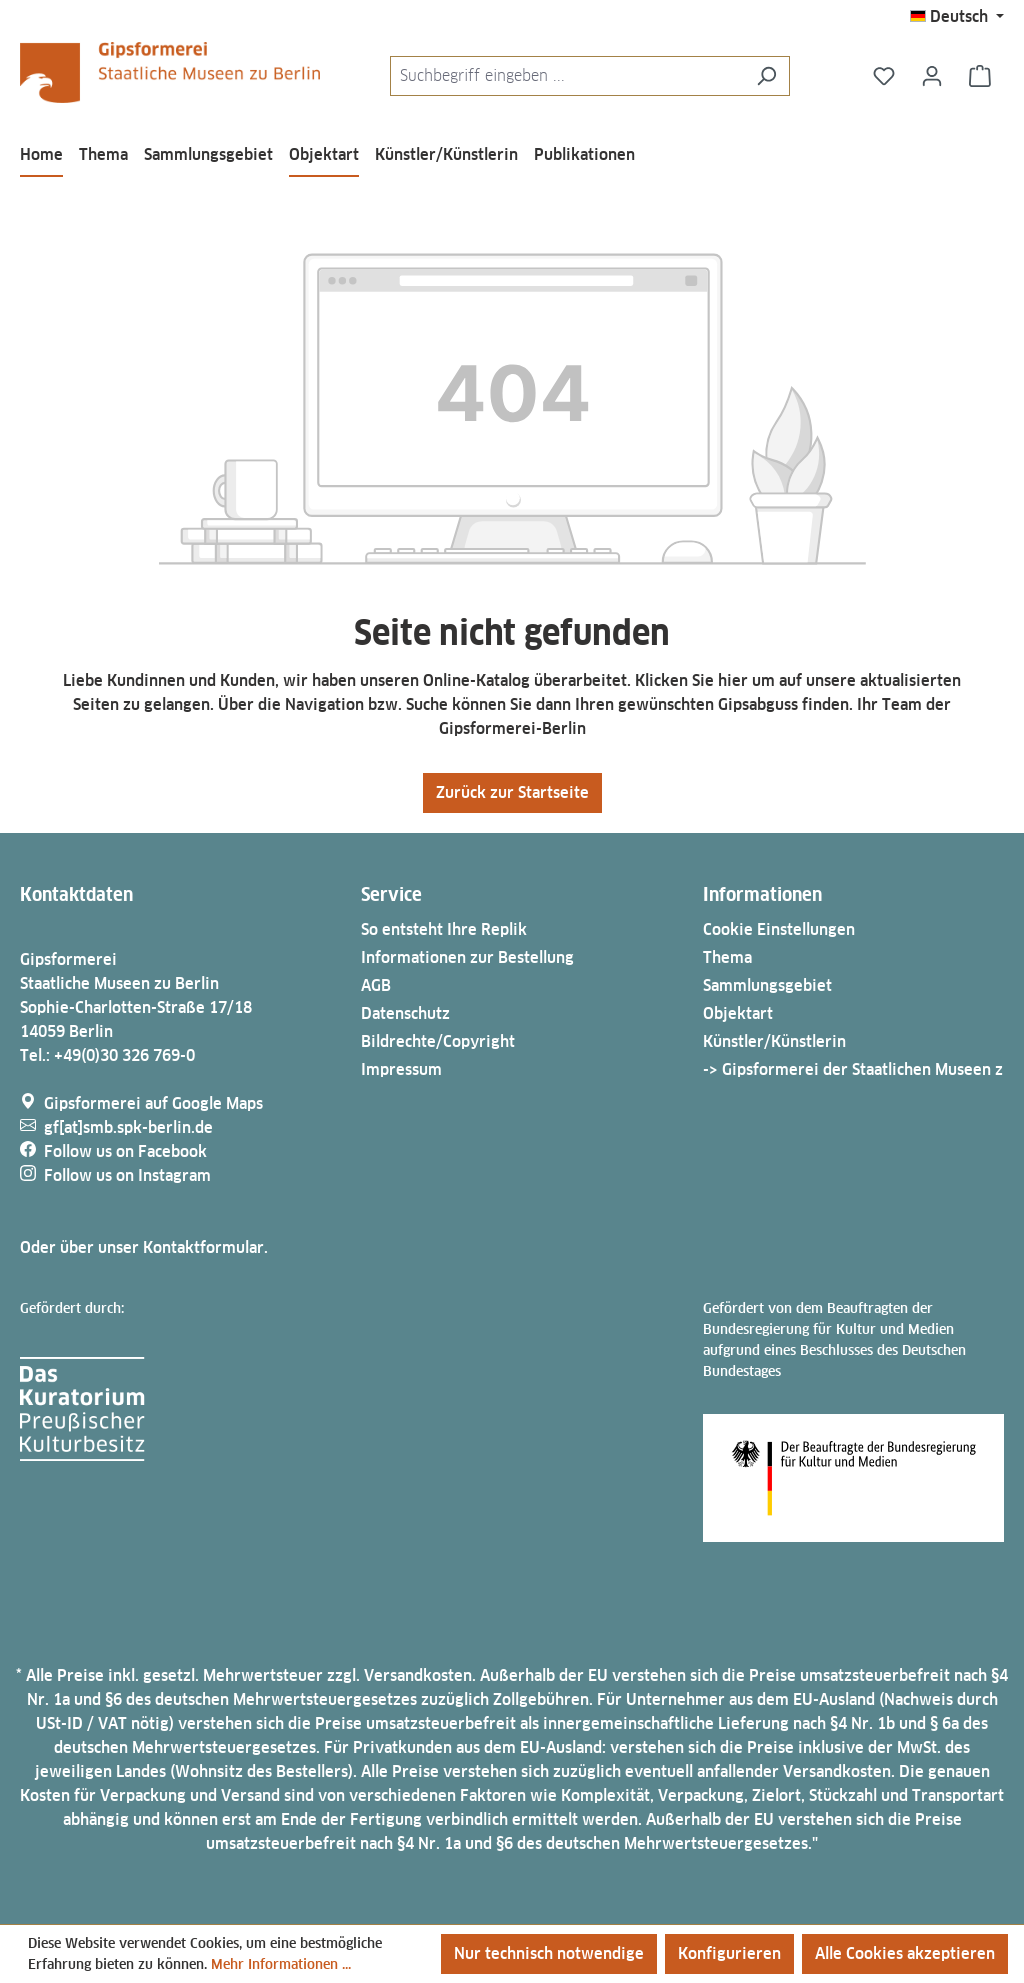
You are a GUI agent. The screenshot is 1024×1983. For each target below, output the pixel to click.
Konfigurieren (729, 1953)
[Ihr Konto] (932, 76)
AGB (376, 985)
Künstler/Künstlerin (774, 1041)
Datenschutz (405, 1013)
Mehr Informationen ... (281, 1964)
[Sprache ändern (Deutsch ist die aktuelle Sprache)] (957, 17)
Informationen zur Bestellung (467, 957)
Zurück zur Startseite (512, 792)
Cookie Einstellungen (779, 929)
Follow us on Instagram (127, 1175)
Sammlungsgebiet (767, 985)
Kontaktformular (203, 1247)
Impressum (401, 1069)
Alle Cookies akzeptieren (905, 1953)
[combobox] (567, 76)
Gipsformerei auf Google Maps (153, 1103)
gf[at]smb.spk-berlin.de (128, 1127)
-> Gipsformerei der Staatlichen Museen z (853, 1069)
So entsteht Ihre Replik (444, 929)
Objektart (738, 1013)
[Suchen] (766, 76)
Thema (727, 957)
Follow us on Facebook (125, 1151)
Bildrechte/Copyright (438, 1041)
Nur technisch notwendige (549, 1953)
